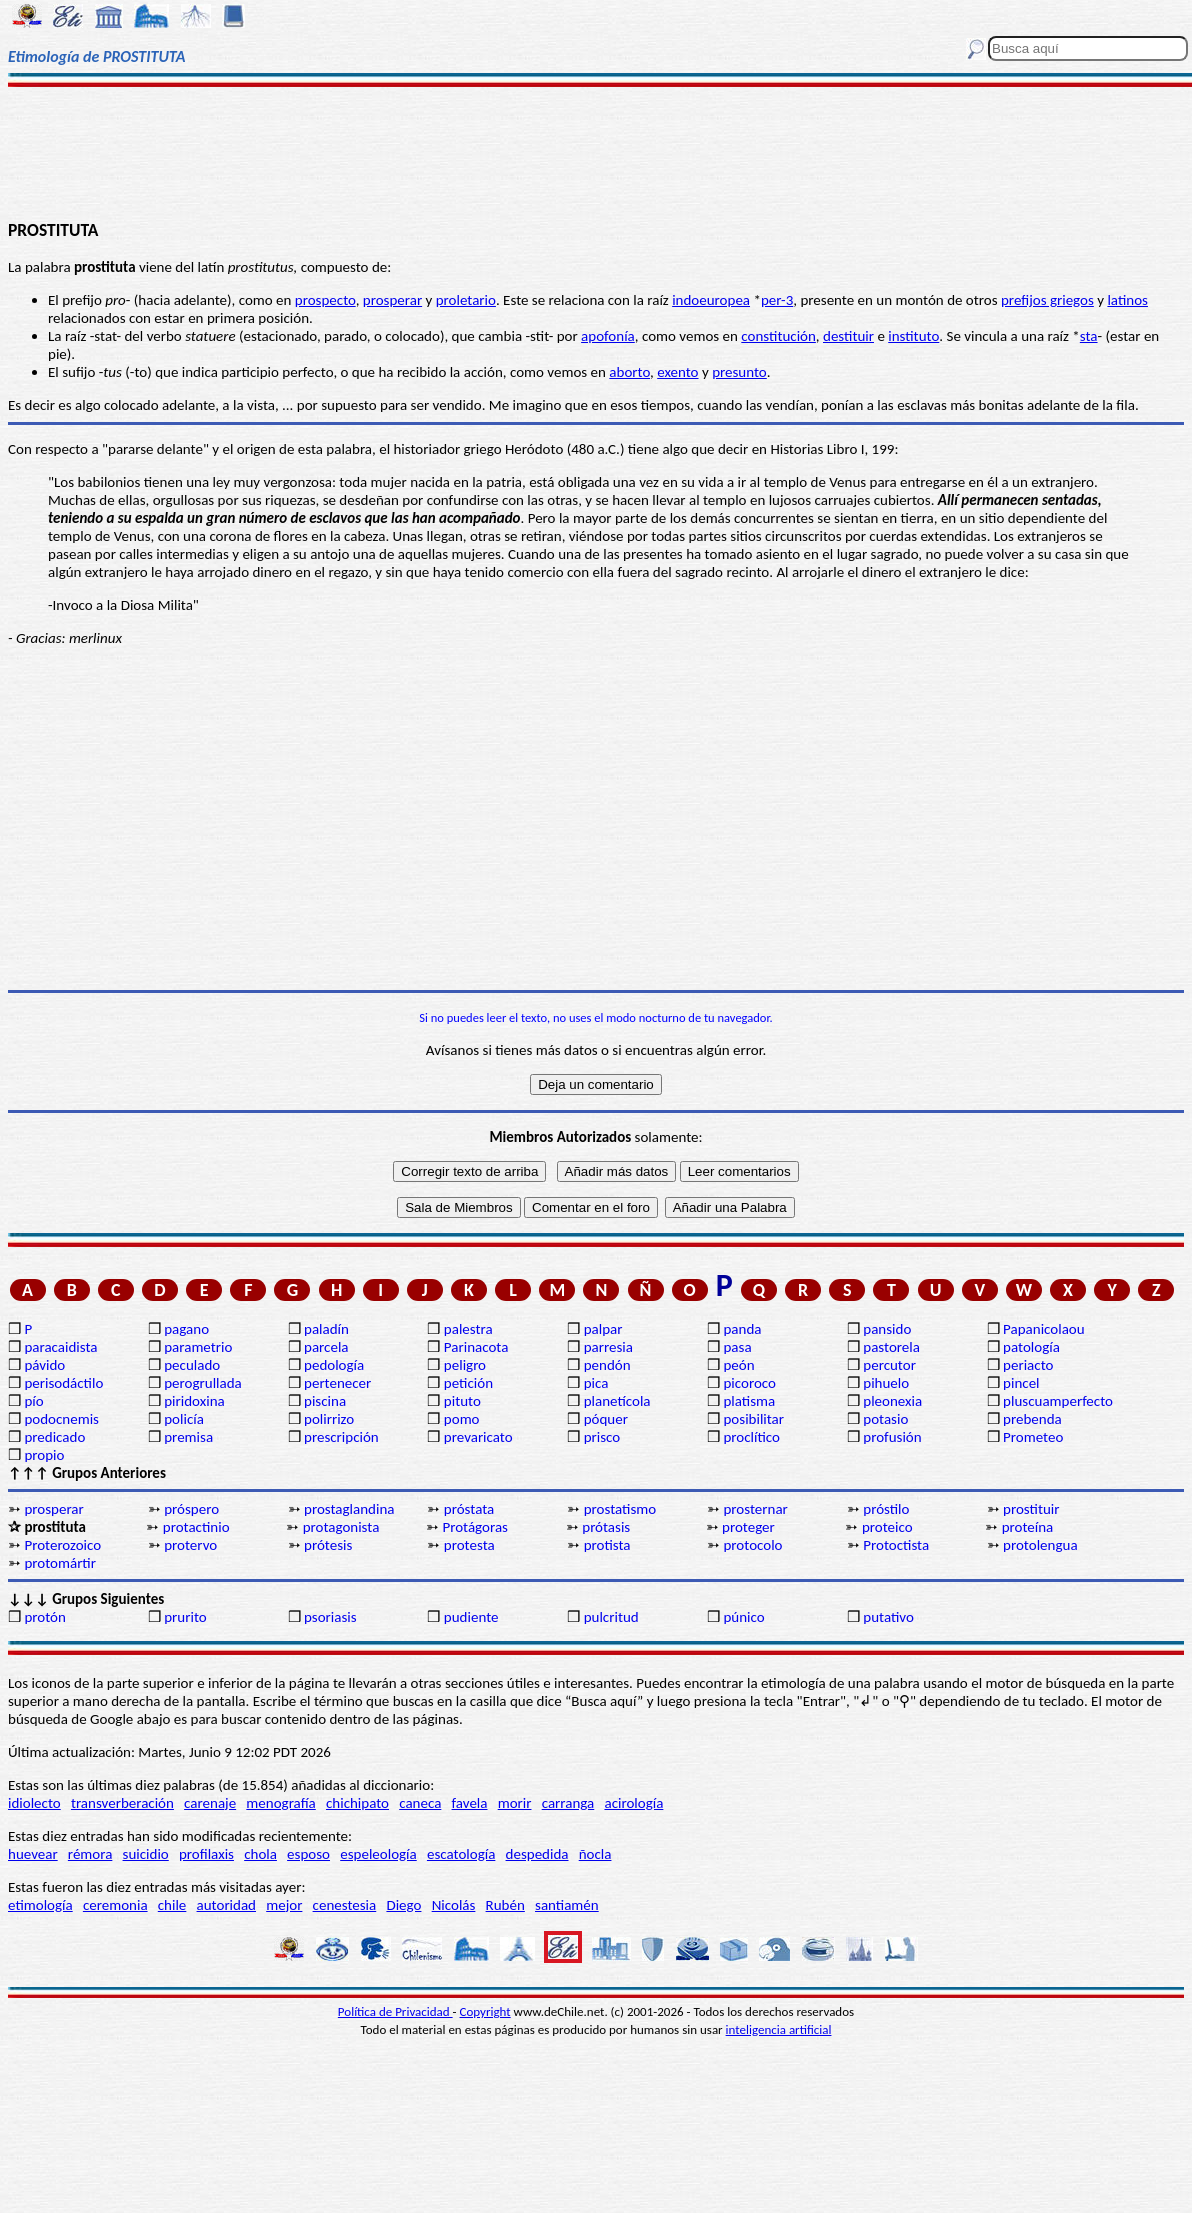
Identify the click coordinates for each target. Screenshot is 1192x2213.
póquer (606, 1419)
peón (738, 1365)
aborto (629, 372)
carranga (568, 1803)
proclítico (751, 1437)
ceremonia (115, 1905)
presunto (739, 372)
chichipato (357, 1803)
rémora (90, 1854)
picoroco (749, 1383)
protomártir (60, 1563)
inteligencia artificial (779, 2029)
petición (468, 1383)
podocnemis (61, 1419)
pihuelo (886, 1383)
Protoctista (896, 1545)
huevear (33, 1854)
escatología (461, 1854)
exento (677, 372)
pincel (1021, 1383)
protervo (190, 1545)
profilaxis (206, 1854)
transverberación (122, 1803)
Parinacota (476, 1347)
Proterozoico (62, 1545)
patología (1031, 1347)
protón (44, 1617)
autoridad (226, 1905)
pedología (334, 1365)
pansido (887, 1329)
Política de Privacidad (395, 2011)
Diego (403, 1905)
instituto (913, 336)
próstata (469, 1509)
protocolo (752, 1545)
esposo (308, 1854)
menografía (280, 1803)
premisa (188, 1437)
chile (172, 1905)
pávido (44, 1365)
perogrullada (203, 1383)
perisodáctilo (63, 1383)
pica (596, 1383)
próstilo (886, 1509)
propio (44, 1455)
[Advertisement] (596, 152)
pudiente (471, 1617)
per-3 (777, 300)
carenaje (210, 1803)
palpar (603, 1329)
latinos (1127, 300)
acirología (633, 1803)
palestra (468, 1329)
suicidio (146, 1854)
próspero (191, 1509)
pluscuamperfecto (1058, 1401)
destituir (848, 336)
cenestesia (345, 1905)
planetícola (617, 1401)
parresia (608, 1347)
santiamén (567, 1905)
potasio (885, 1419)
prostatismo (620, 1509)
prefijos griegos (1047, 300)
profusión (892, 1437)
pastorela (891, 1347)
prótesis (328, 1545)
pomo (462, 1419)
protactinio (196, 1527)
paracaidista (60, 1347)
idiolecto (34, 1803)
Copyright (485, 2011)
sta (1089, 336)
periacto (1028, 1365)
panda (742, 1329)
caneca (420, 1803)
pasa (737, 1347)
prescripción (341, 1437)
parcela (326, 1347)
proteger (748, 1527)
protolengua (1040, 1545)
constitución (778, 336)
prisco (602, 1437)
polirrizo (329, 1419)
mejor (284, 1905)
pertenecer (337, 1383)
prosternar (755, 1509)
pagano (186, 1329)
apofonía (608, 336)
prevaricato (478, 1437)
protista (607, 1545)
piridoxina (194, 1401)
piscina (325, 1401)
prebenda (1032, 1419)
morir (515, 1803)
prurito (185, 1617)
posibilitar (753, 1419)
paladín (326, 1329)
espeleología (378, 1854)
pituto (462, 1401)
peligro (465, 1365)
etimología (40, 1905)
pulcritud (611, 1617)
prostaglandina (349, 1509)
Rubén (505, 1905)
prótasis (606, 1527)
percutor (889, 1365)
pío (33, 1401)
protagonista (341, 1527)
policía (184, 1419)
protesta (469, 1545)
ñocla (595, 1854)
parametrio (198, 1347)
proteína (1028, 1527)
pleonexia (892, 1401)
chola (260, 1854)
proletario (466, 300)
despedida (537, 1854)
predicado (54, 1437)
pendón (607, 1365)
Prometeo (1033, 1437)
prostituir (1031, 1509)
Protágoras (475, 1527)
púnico (743, 1617)
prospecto (325, 300)
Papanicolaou (1044, 1329)
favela (470, 1803)
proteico (887, 1527)
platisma (749, 1401)
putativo (888, 1617)
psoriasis (330, 1617)
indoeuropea (711, 300)
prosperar (392, 300)
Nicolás (454, 1905)
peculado (192, 1365)
